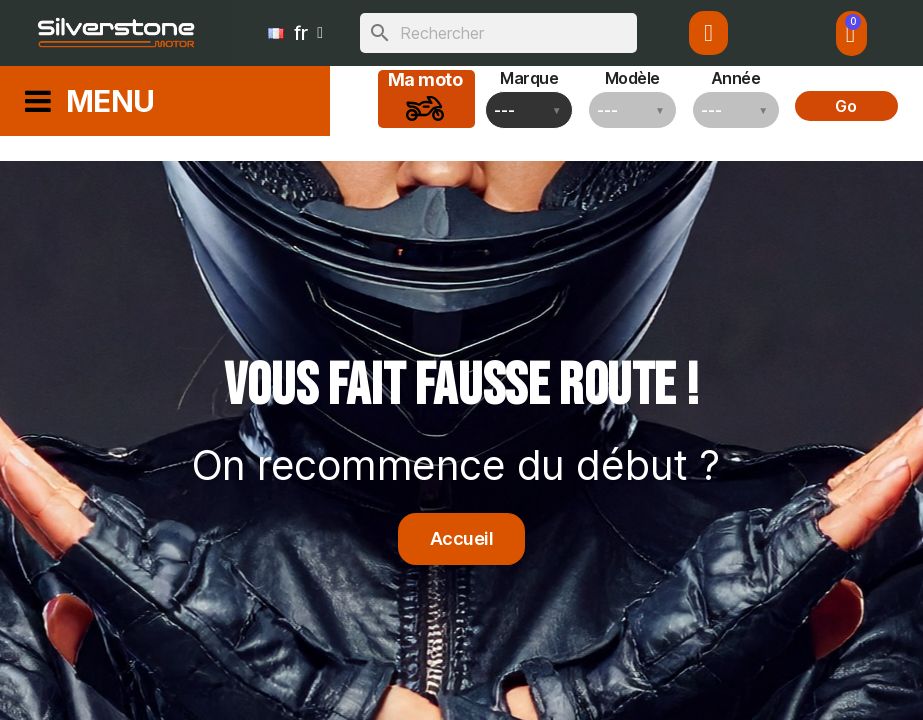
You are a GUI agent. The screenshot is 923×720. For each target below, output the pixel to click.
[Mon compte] (708, 33)
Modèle (632, 78)
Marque (529, 78)
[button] (462, 539)
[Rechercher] (498, 33)
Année (736, 78)
